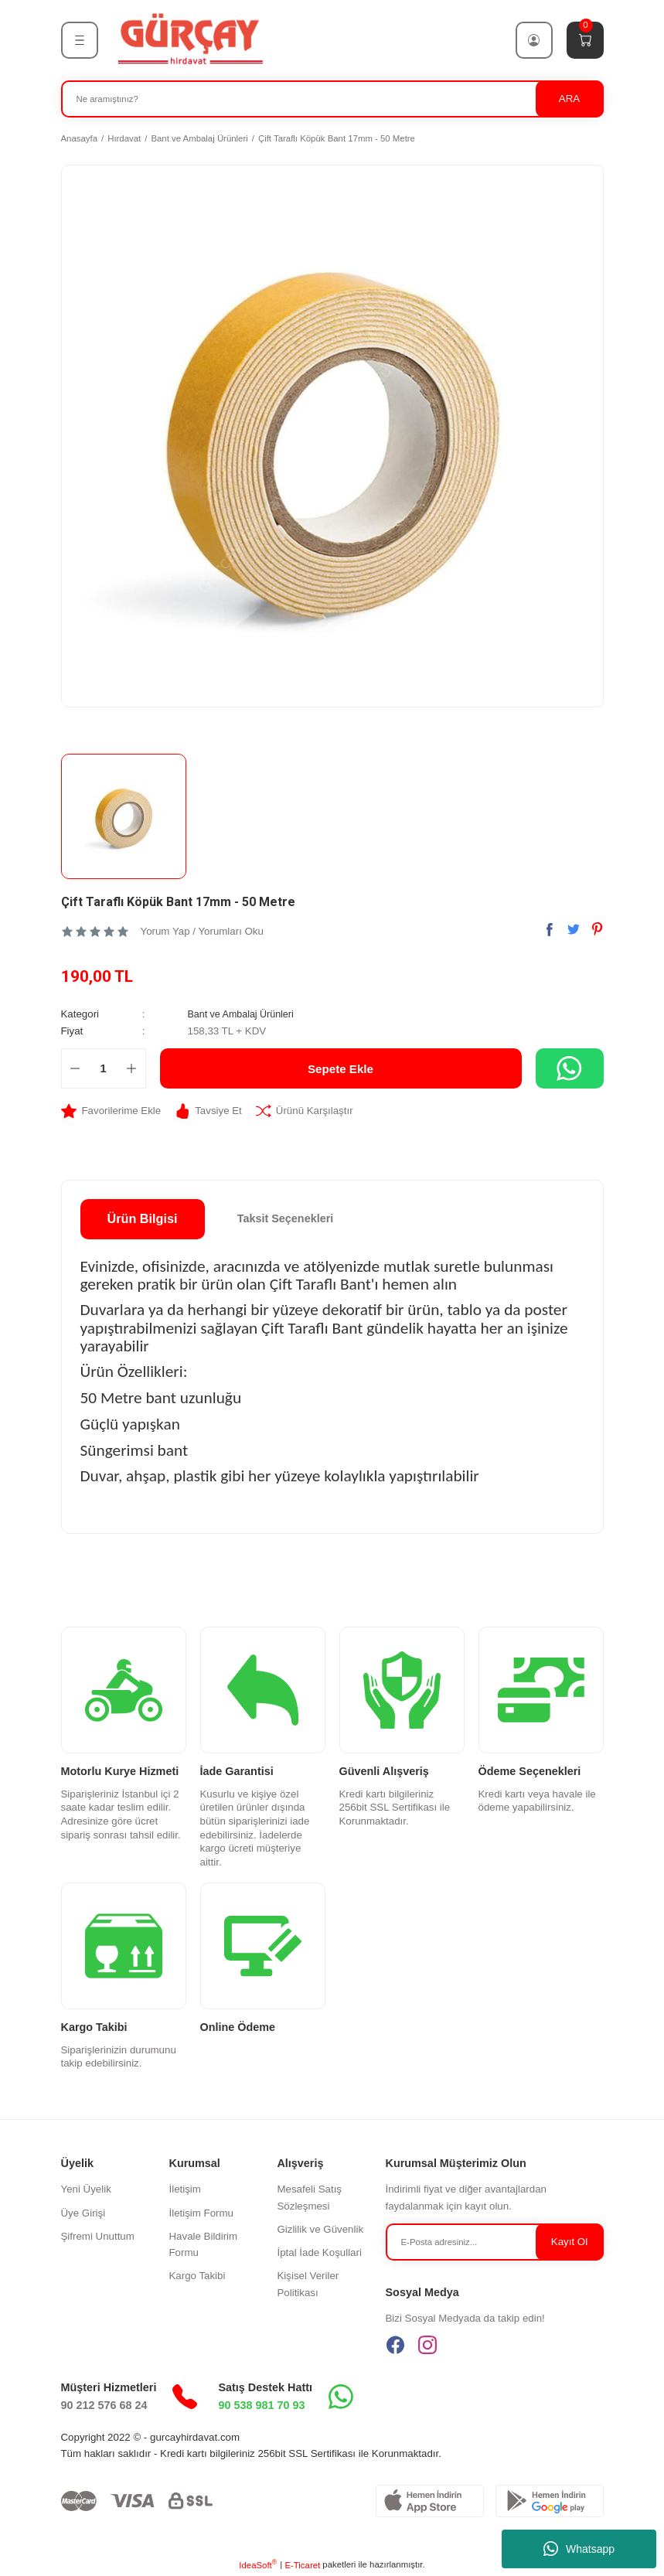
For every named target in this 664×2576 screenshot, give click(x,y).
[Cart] (585, 40)
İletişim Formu (201, 2212)
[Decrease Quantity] (75, 1068)
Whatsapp (579, 2548)
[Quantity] (103, 1068)
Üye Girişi (83, 2212)
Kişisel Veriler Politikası (308, 2284)
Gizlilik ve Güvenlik (320, 2229)
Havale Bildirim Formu (203, 2244)
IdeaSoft (258, 2563)
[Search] (332, 99)
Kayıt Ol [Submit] (569, 2241)
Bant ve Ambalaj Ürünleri (244, 1014)
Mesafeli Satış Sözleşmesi (309, 2197)
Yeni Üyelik (86, 2189)
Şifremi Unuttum (98, 2236)
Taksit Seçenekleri (285, 1218)
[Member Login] (534, 40)
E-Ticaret (302, 2564)
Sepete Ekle (340, 1068)
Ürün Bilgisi (142, 1218)
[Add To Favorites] (111, 1110)
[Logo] (189, 39)
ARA (569, 98)
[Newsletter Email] (495, 2242)
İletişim (184, 2189)
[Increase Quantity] (131, 1068)
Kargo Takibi (197, 2275)
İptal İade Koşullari (319, 2252)
